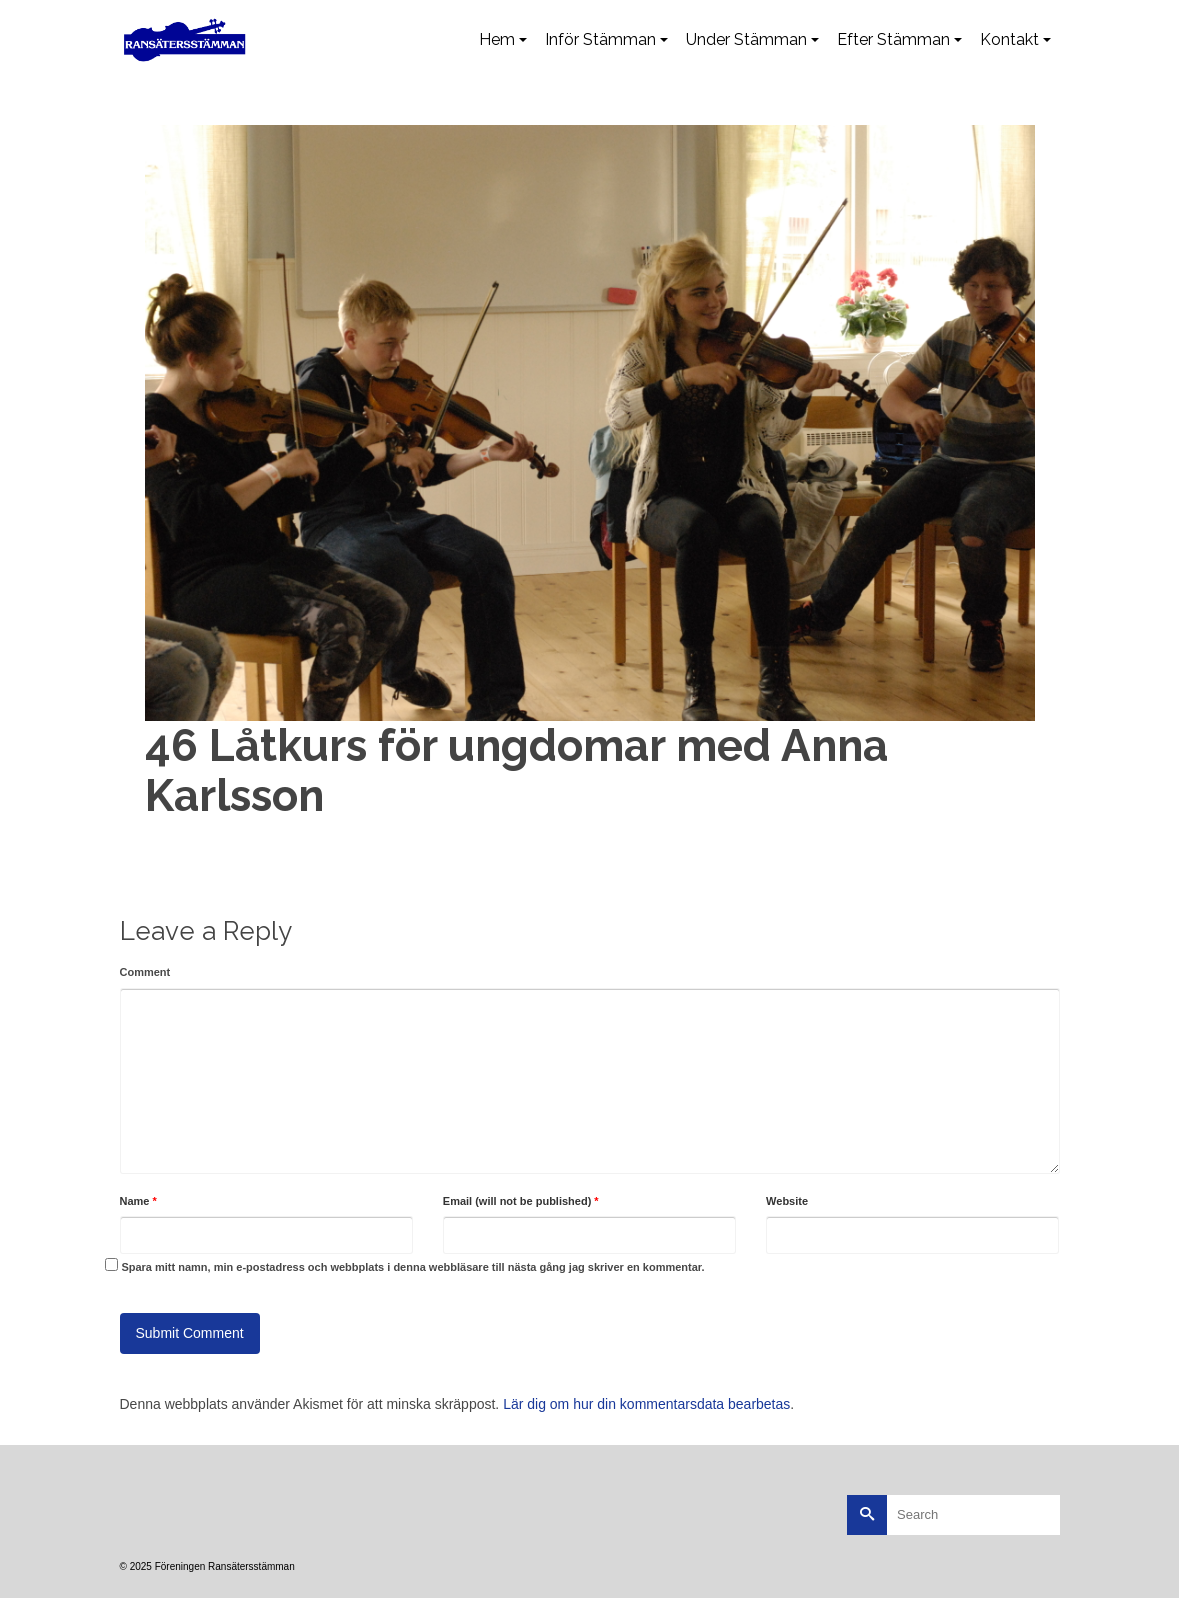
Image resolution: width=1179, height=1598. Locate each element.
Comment (145, 972)
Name (138, 1201)
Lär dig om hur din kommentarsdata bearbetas (646, 1404)
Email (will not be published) (521, 1201)
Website (787, 1201)
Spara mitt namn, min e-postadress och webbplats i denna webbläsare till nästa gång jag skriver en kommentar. (412, 1267)
